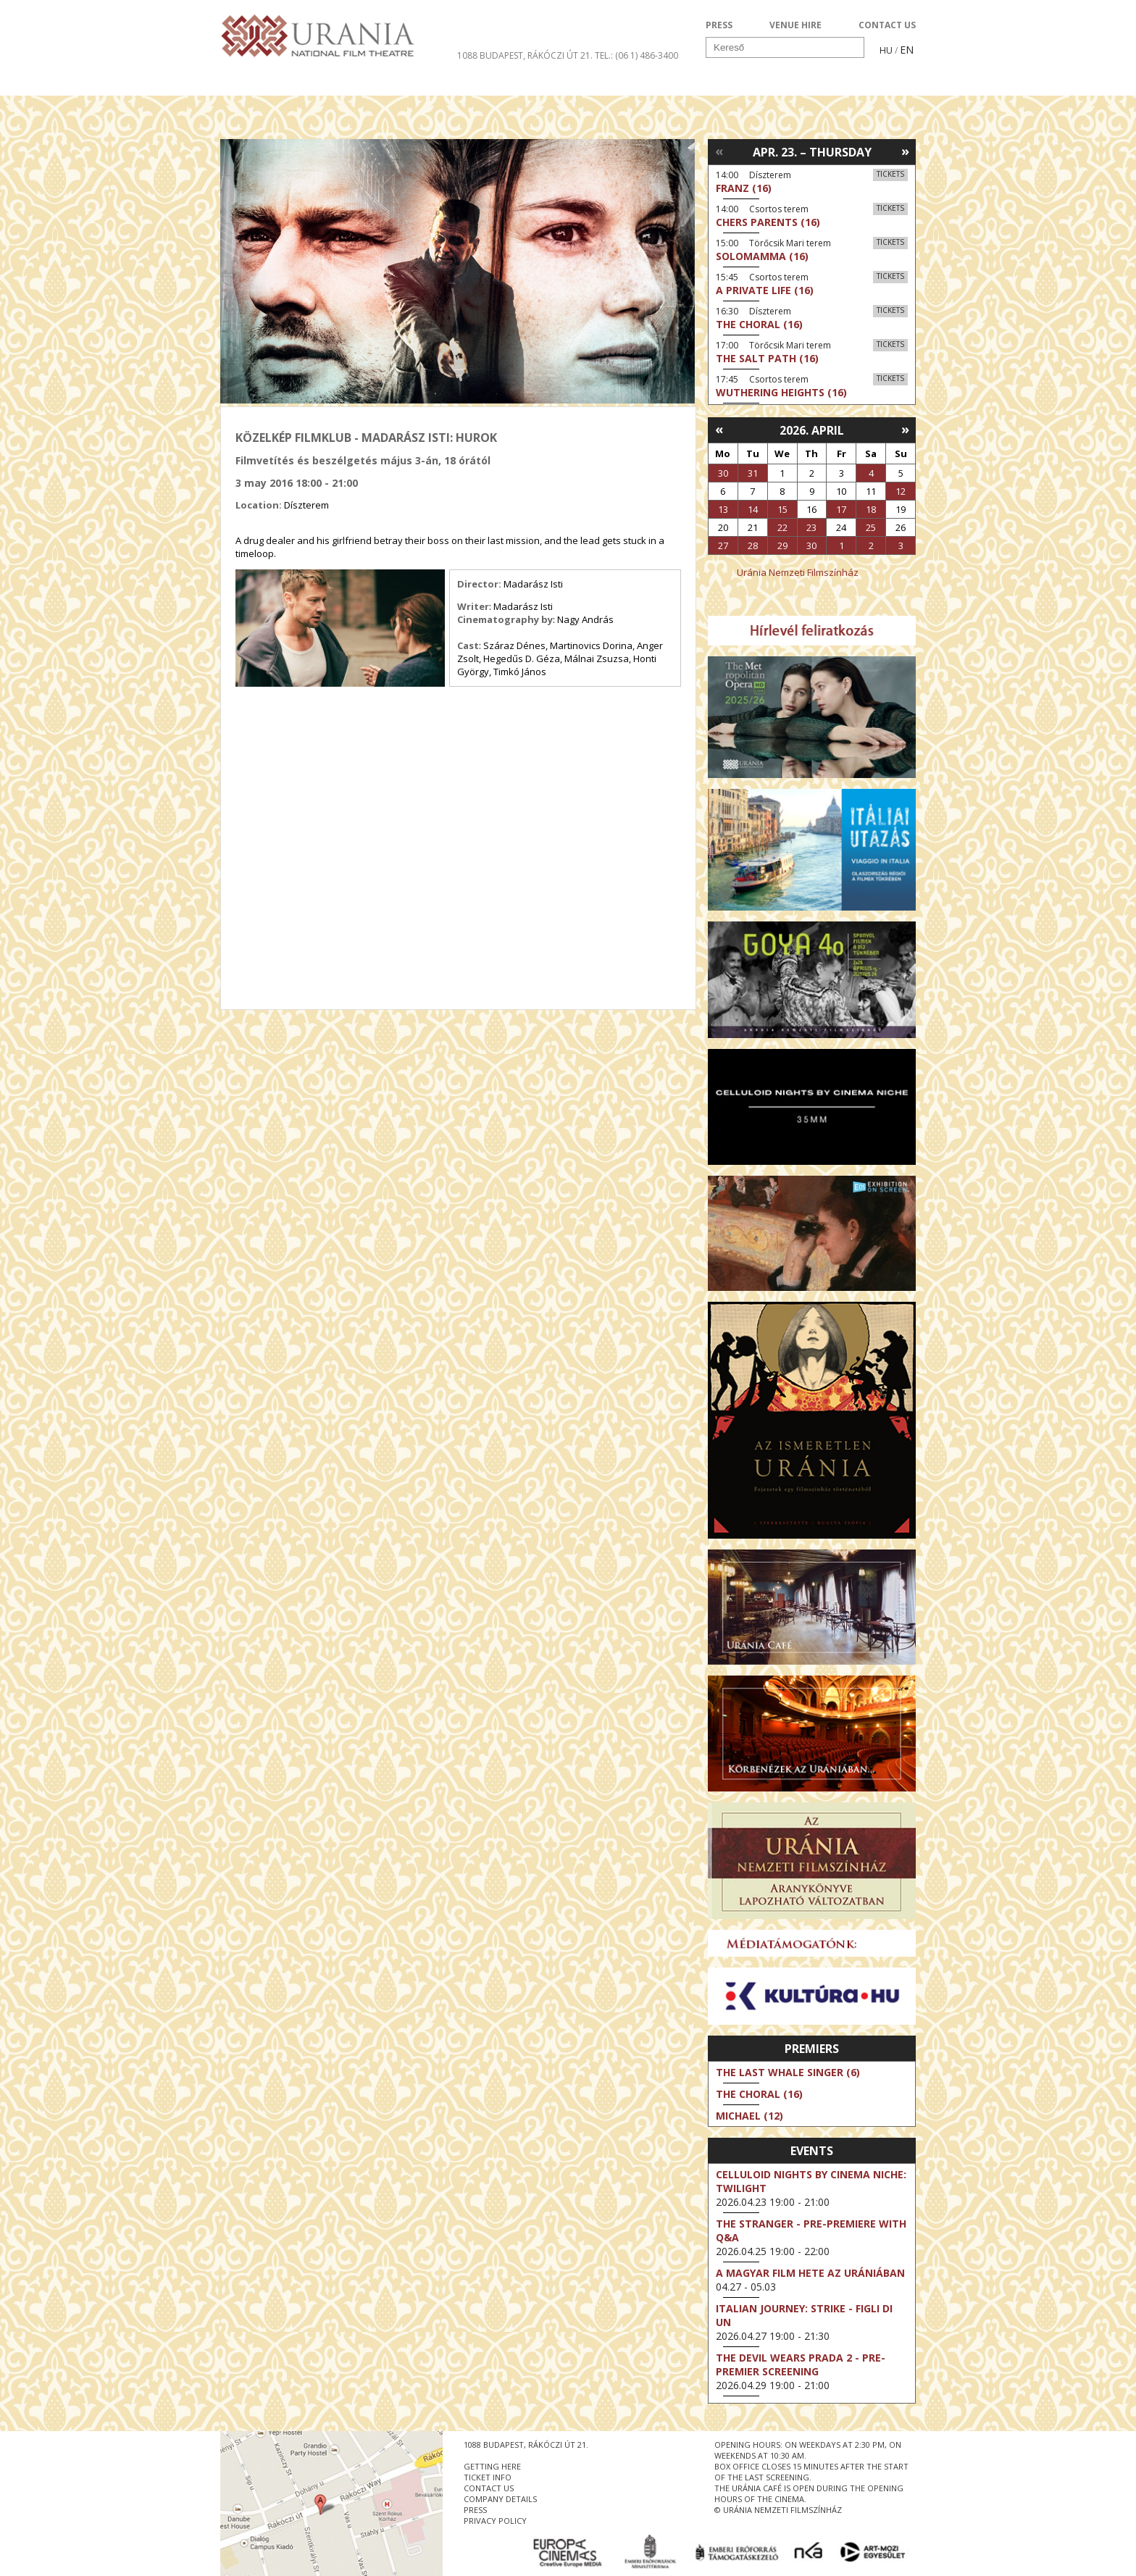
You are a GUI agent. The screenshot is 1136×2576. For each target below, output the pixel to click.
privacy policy (495, 2520)
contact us (489, 2488)
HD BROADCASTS (408, 83)
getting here (492, 2466)
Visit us (594, 83)
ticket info (487, 2477)
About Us (513, 83)
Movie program (283, 83)
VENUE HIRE (795, 25)
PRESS (719, 25)
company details (500, 2498)
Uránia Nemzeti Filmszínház (798, 572)
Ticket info (815, 83)
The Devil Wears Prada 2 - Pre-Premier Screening (800, 2364)
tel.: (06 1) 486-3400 (636, 55)
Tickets (890, 174)
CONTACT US (887, 25)
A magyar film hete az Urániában (810, 2273)
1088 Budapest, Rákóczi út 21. (525, 55)
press (475, 2509)
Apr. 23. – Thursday (812, 152)
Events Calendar (699, 83)
